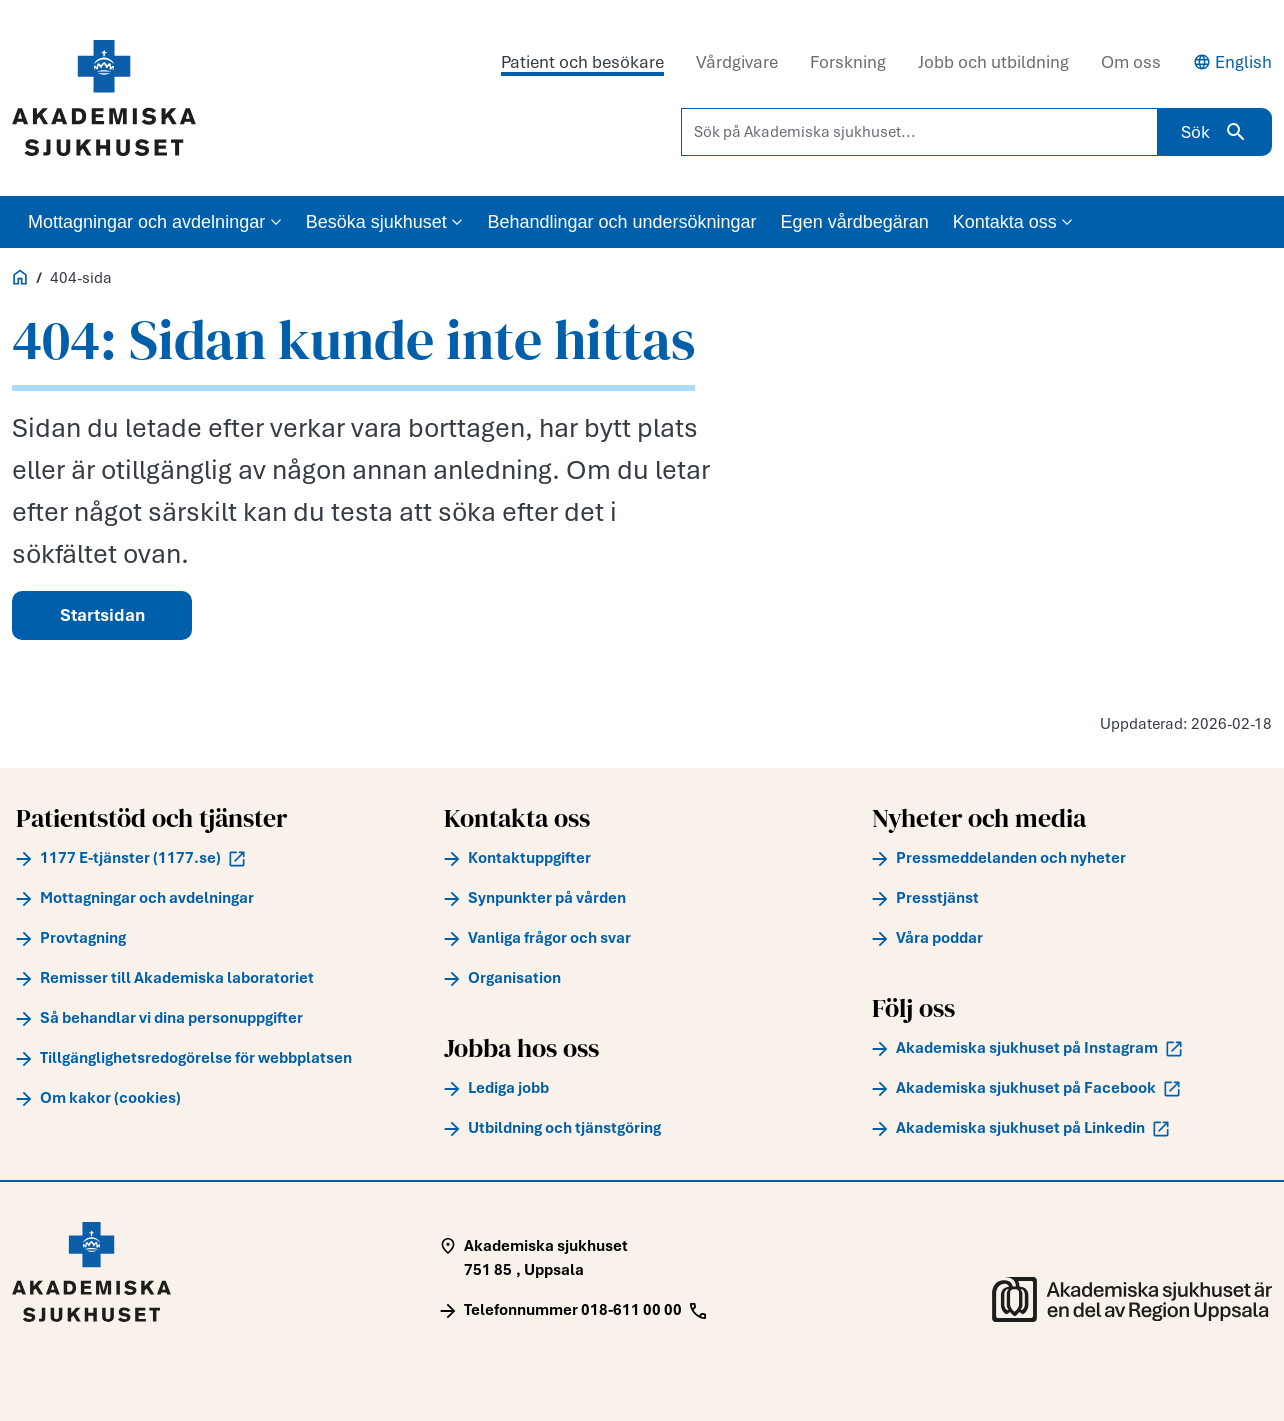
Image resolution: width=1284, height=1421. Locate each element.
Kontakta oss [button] (1013, 222)
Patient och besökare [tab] (582, 62)
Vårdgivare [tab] (737, 62)
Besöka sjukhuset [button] (385, 222)
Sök (1214, 132)
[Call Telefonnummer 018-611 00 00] (573, 1310)
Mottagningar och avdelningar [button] (155, 222)
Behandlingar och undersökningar (621, 222)
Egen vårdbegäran (855, 222)
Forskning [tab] (848, 62)
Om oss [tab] (1131, 62)
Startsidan (102, 615)
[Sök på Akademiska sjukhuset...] (919, 132)
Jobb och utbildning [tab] (993, 62)
